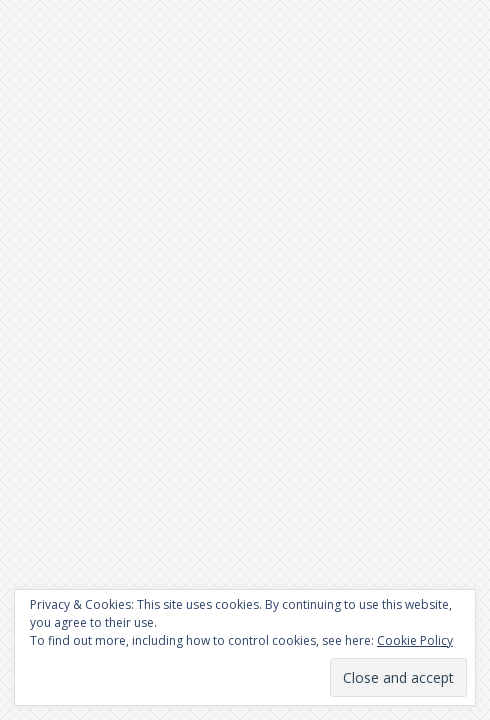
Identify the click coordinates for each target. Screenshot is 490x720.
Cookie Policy (415, 640)
